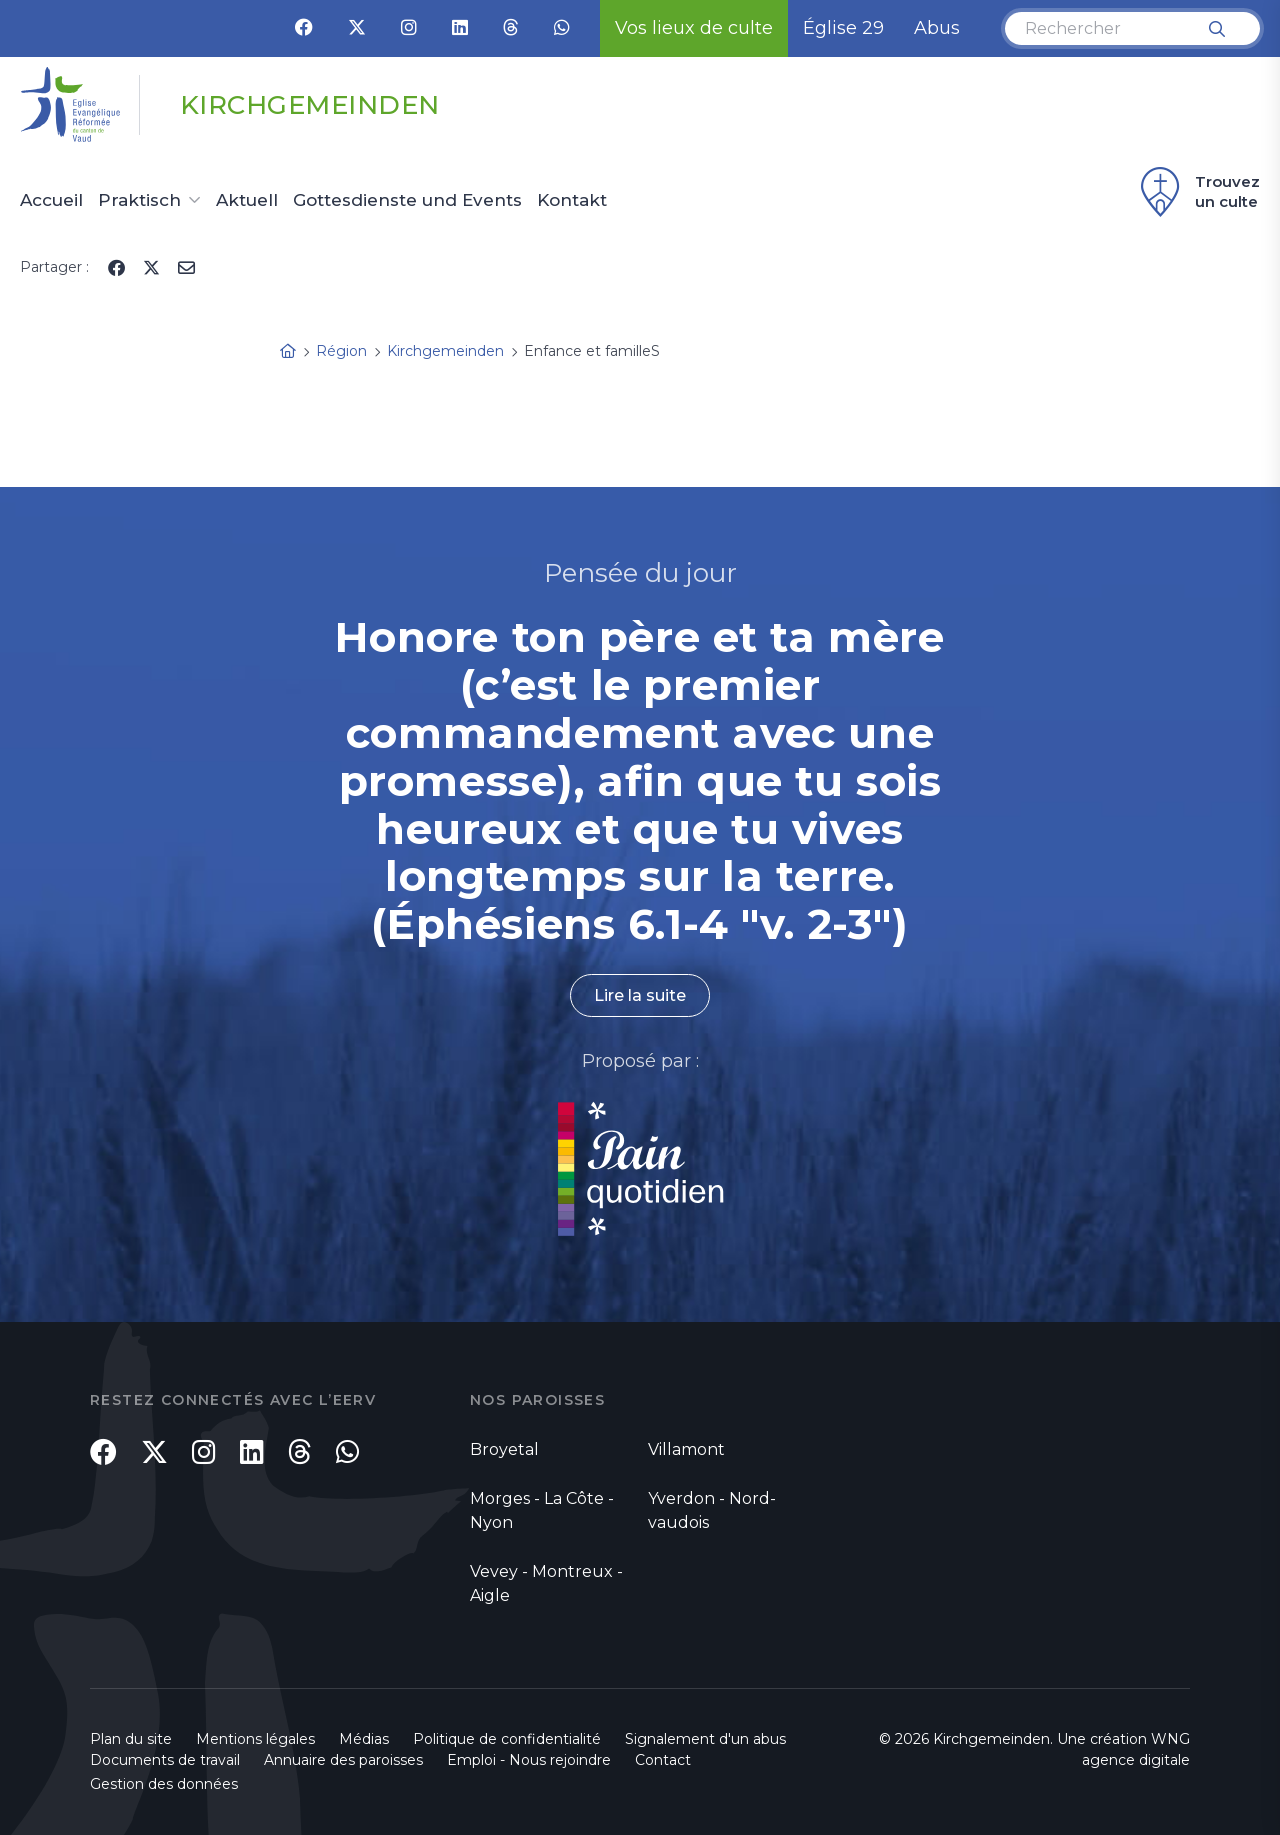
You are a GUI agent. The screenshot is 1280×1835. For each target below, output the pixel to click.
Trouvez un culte (1197, 192)
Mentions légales (255, 1739)
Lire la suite (640, 995)
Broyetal (504, 1449)
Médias (364, 1739)
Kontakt (572, 201)
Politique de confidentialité (507, 1739)
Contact (663, 1760)
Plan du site (131, 1739)
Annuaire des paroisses (343, 1760)
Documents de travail (165, 1760)
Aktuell (247, 201)
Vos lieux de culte (694, 28)
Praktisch (139, 201)
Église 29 (843, 28)
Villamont (686, 1449)
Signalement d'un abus (705, 1739)
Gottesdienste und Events (407, 201)
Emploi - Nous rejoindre (529, 1760)
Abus (937, 28)
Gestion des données (164, 1784)
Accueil (51, 201)
